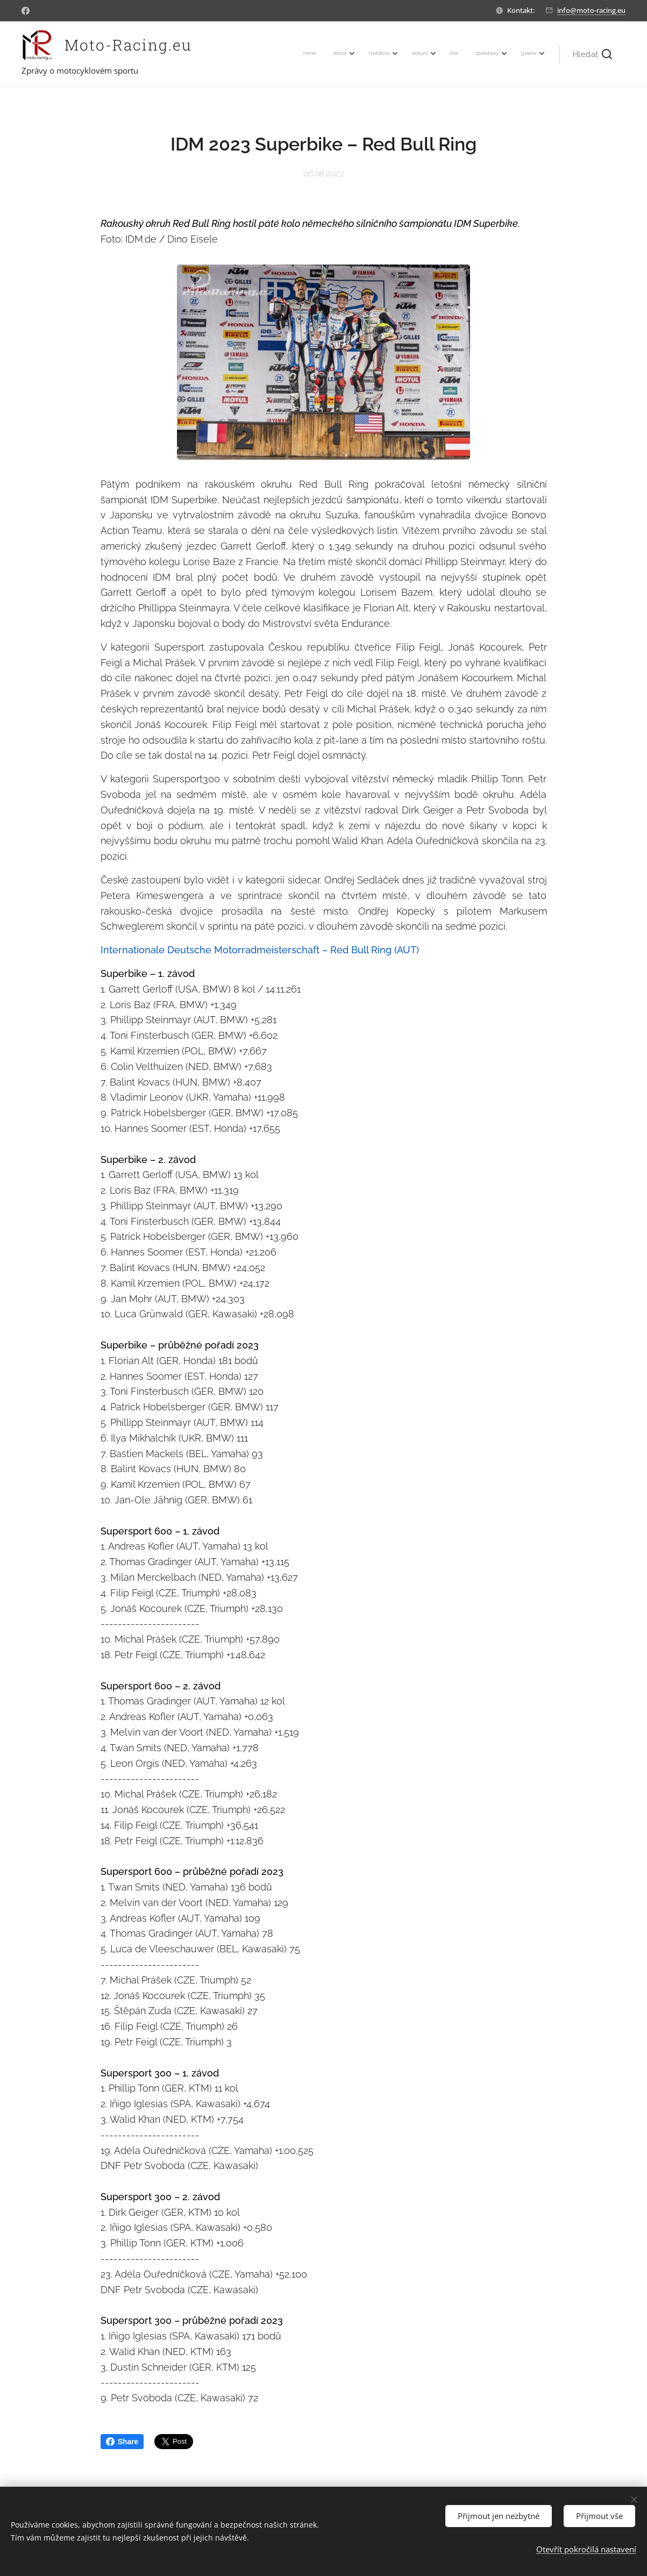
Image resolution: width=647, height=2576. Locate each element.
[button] (592, 54)
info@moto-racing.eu (591, 10)
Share (122, 2441)
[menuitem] (414, 54)
